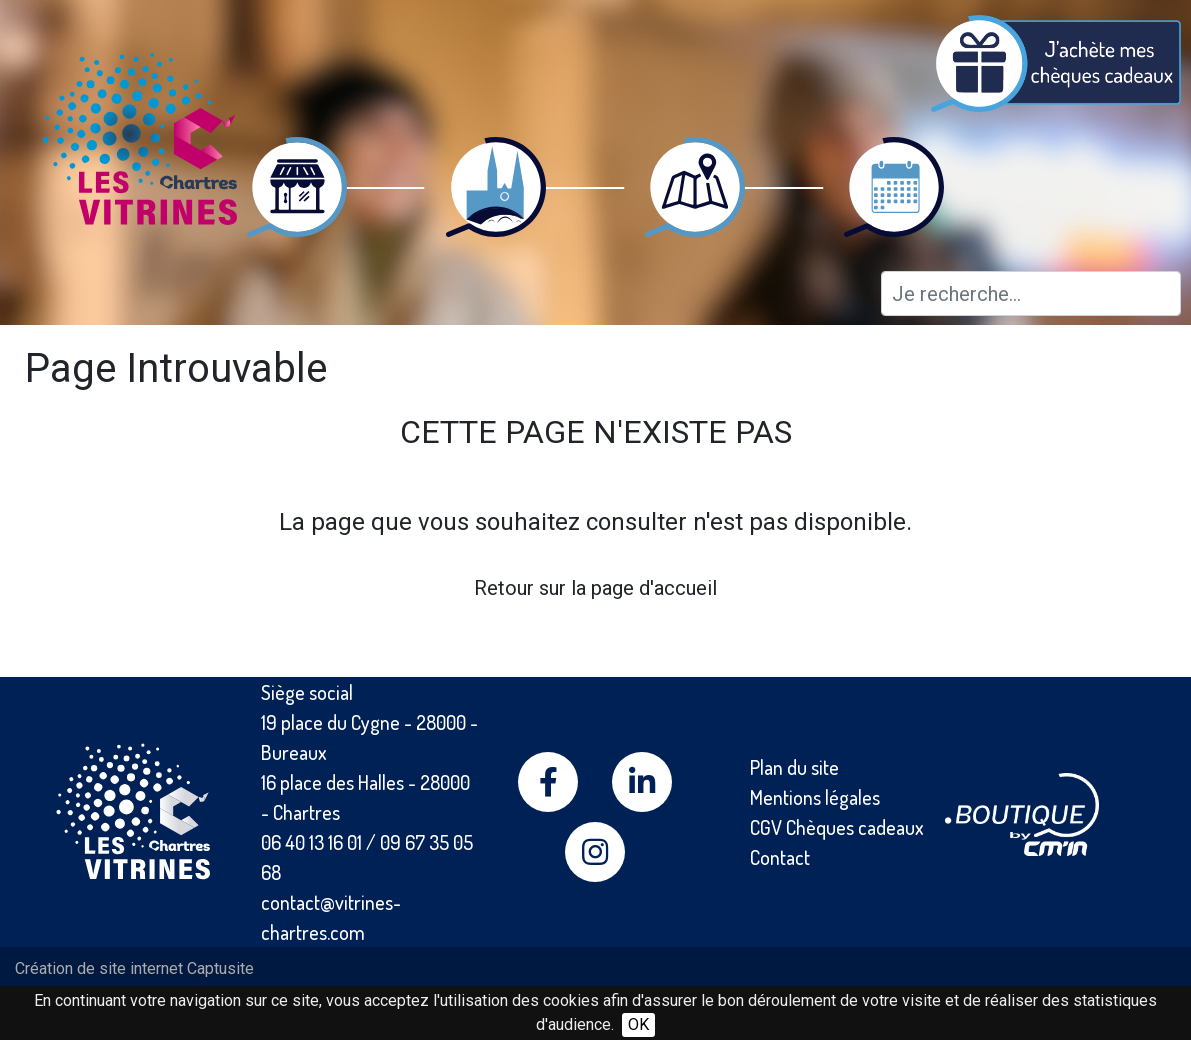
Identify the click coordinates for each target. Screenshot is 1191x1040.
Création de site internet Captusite (134, 968)
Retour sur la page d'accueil (595, 588)
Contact (780, 857)
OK (638, 1024)
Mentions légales (815, 797)
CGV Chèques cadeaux (837, 827)
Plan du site (794, 767)
